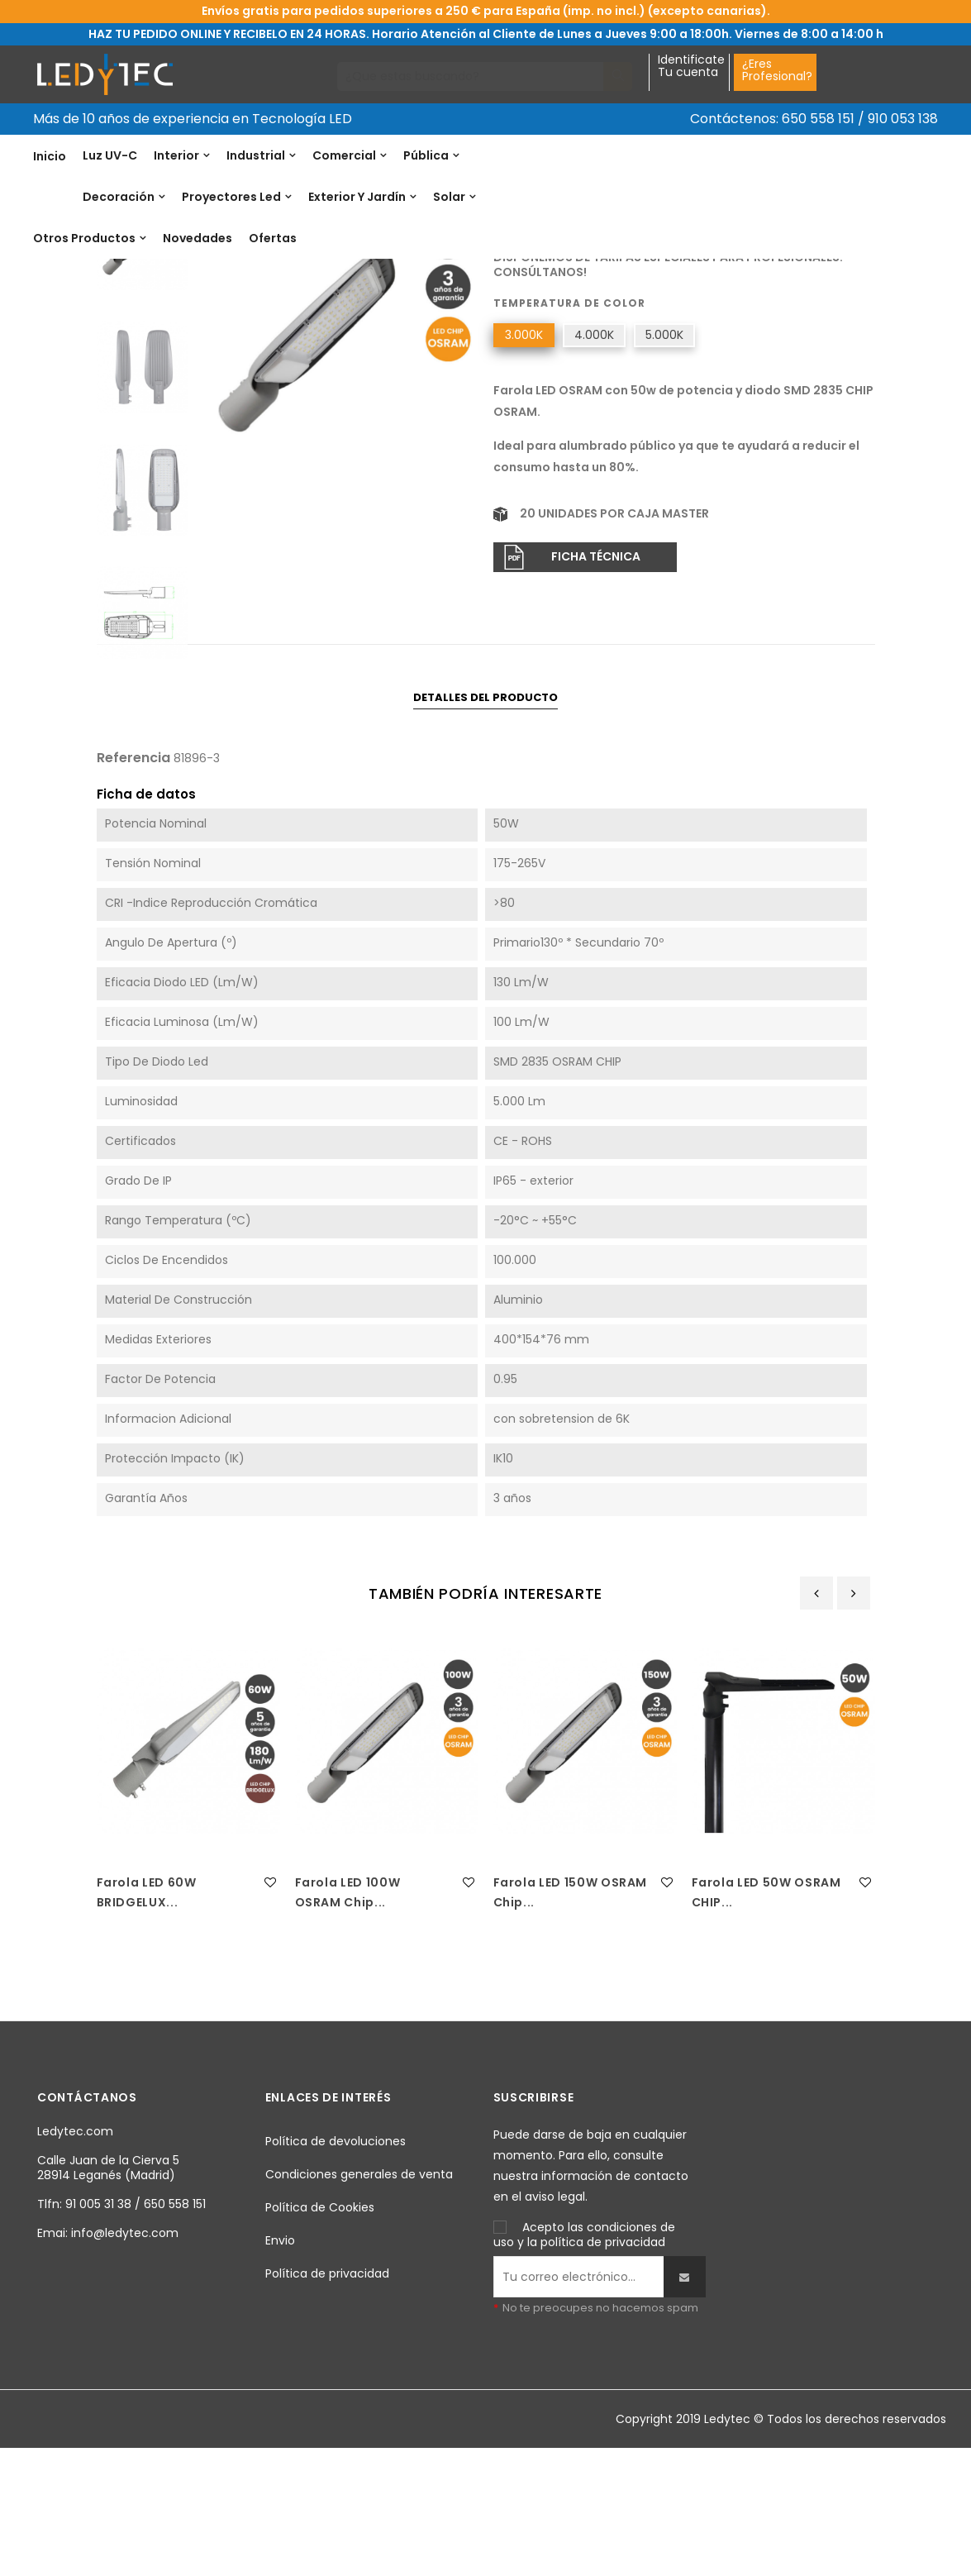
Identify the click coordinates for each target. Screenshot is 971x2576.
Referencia (524, 361)
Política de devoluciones (335, 2266)
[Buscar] (471, 76)
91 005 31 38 (98, 2328)
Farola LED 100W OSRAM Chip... (348, 2016)
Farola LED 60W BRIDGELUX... (147, 2016)
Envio (280, 2365)
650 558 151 (818, 118)
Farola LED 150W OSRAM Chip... (570, 2016)
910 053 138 (903, 118)
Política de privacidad (327, 2398)
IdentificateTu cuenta (691, 67)
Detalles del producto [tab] (485, 821)
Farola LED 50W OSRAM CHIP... (766, 2016)
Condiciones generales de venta (359, 2299)
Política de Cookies (319, 2332)
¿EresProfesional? (777, 69)
